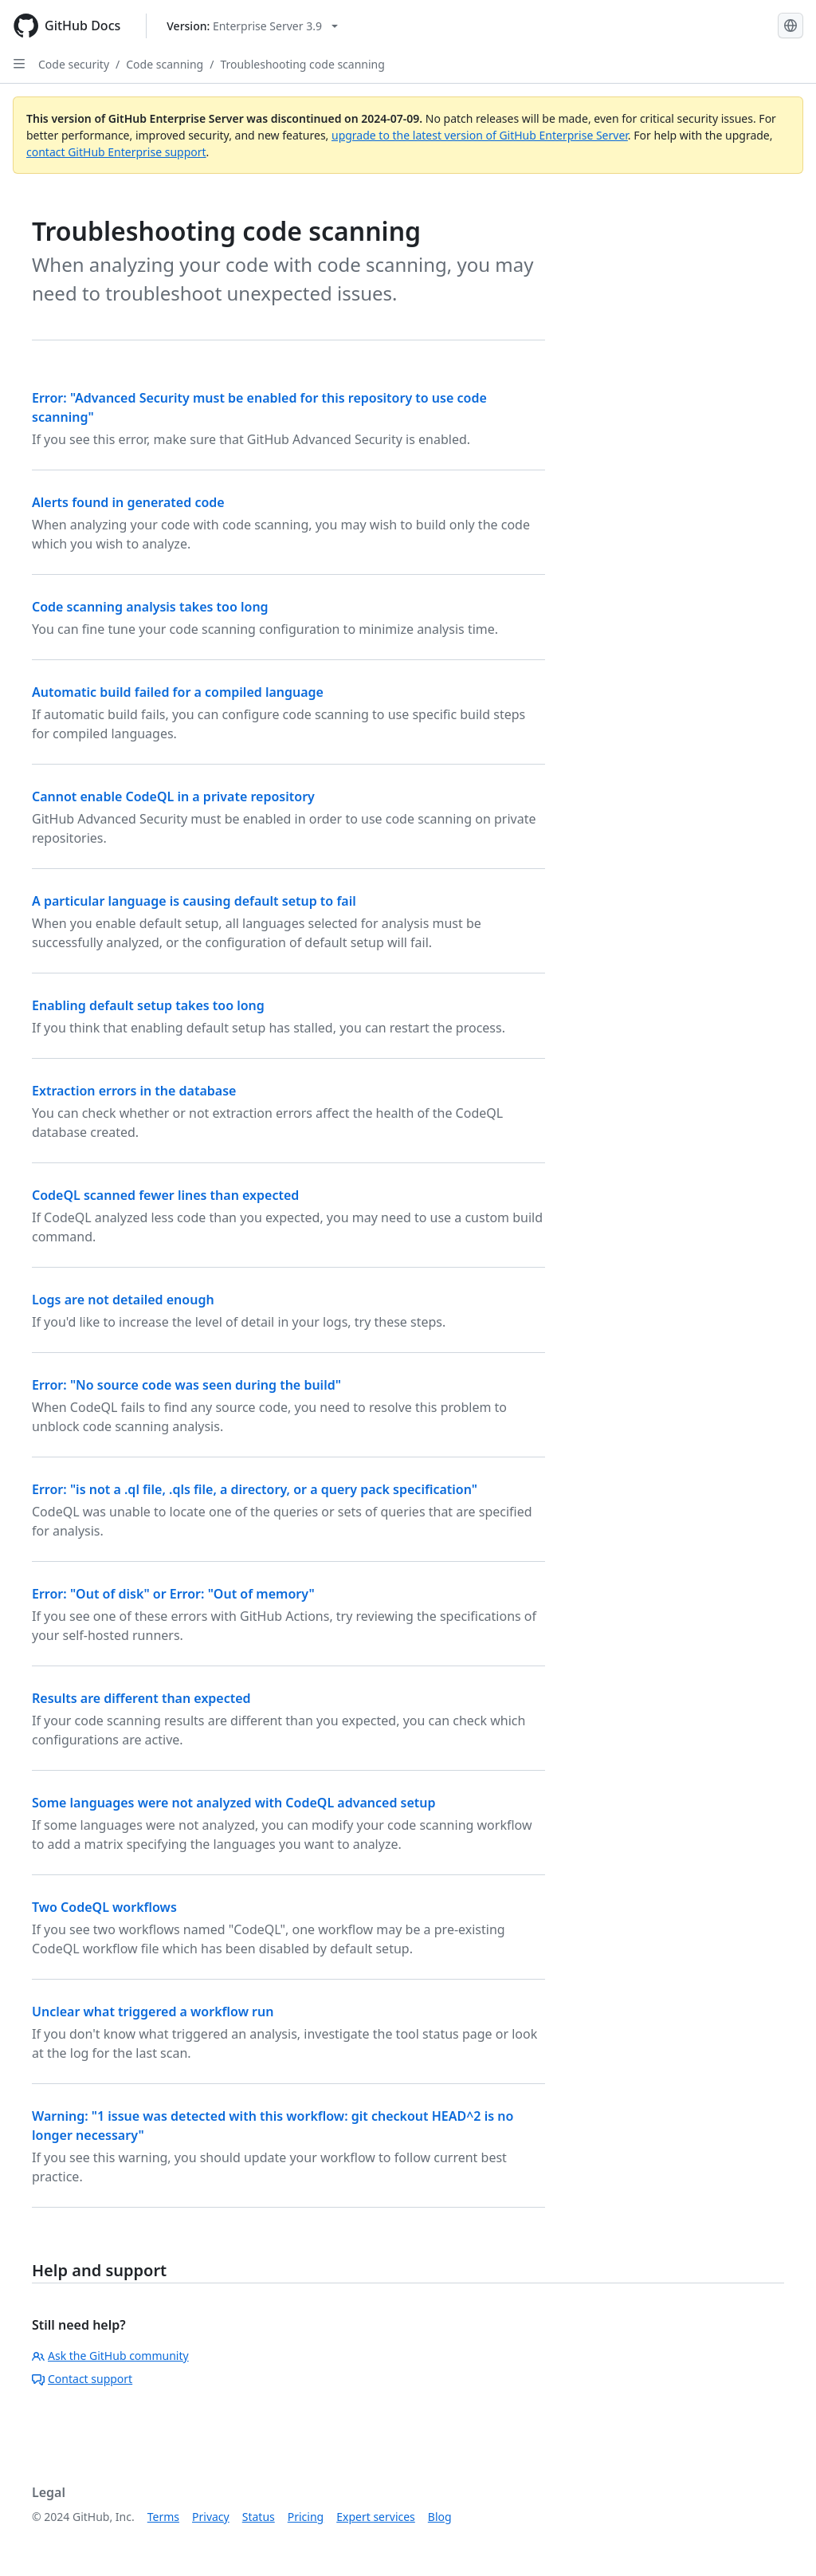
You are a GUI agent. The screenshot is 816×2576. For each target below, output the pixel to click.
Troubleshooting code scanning (302, 64)
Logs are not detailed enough (123, 1299)
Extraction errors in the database (134, 1090)
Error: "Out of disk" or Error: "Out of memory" (173, 1594)
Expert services (375, 2516)
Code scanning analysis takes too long (150, 606)
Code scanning (164, 64)
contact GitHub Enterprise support (116, 151)
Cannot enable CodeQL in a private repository (173, 796)
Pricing (306, 2516)
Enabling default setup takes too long (148, 1005)
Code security (73, 64)
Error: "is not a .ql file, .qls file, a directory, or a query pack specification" (254, 1489)
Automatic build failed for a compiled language (178, 692)
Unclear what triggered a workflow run (152, 2011)
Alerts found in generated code (128, 502)
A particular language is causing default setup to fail (194, 901)
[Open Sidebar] (19, 64)
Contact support (82, 2378)
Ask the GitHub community (110, 2355)
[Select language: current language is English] (790, 25)
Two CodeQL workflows (104, 1907)
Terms (163, 2516)
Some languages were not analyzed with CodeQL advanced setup (234, 1802)
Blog (440, 2516)
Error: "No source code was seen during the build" (186, 1385)
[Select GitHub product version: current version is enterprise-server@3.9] (252, 26)
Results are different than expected (141, 1698)
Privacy (211, 2516)
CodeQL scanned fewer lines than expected (165, 1195)
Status (258, 2516)
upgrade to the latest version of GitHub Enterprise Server (480, 135)
